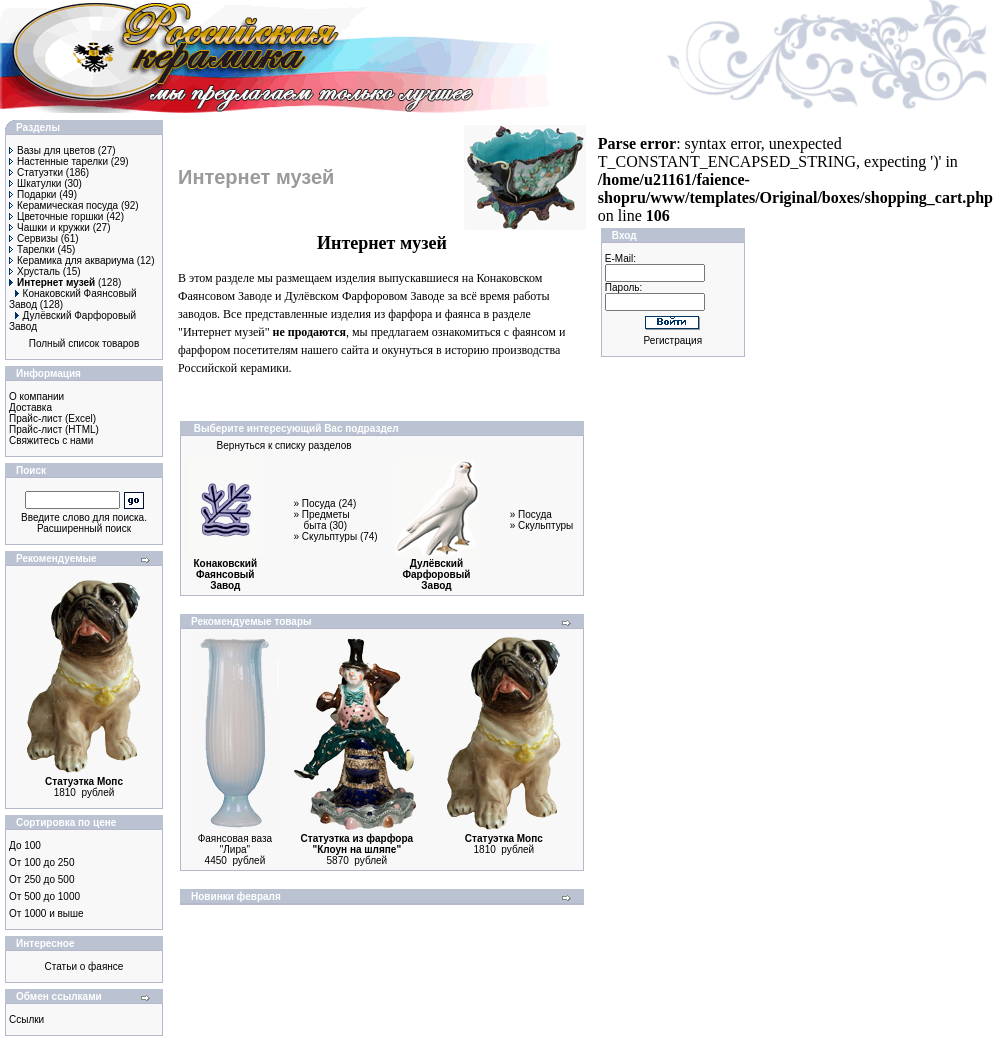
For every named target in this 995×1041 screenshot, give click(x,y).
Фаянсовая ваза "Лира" (235, 844)
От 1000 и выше (46, 913)
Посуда (319, 503)
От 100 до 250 (41, 862)
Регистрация (673, 340)
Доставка (30, 407)
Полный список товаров (84, 343)
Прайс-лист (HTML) (54, 429)
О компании (36, 396)
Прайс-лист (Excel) (52, 418)
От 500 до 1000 (44, 896)
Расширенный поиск (84, 528)
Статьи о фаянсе (84, 966)
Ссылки (26, 1019)
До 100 (25, 845)
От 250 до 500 (41, 879)
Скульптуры (329, 536)
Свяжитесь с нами (51, 440)
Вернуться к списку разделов (284, 445)
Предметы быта (326, 520)
